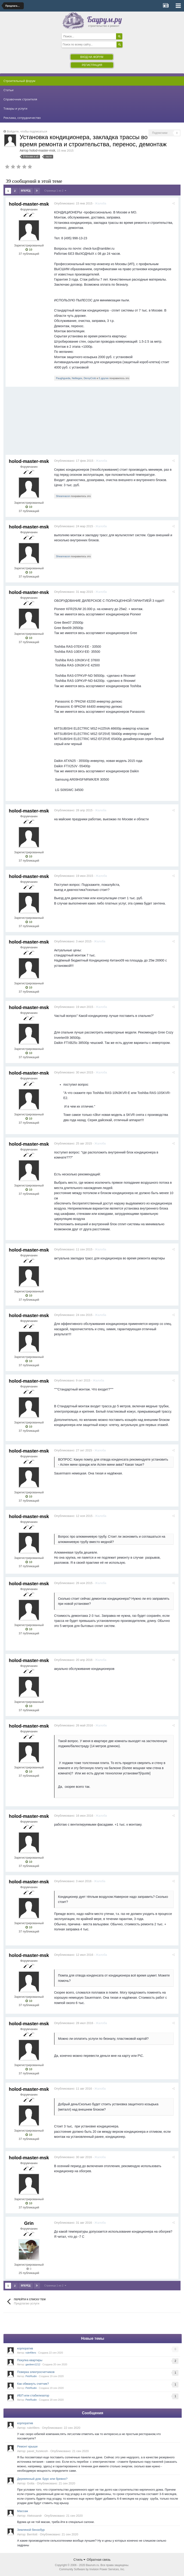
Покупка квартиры (29, 2360)
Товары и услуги (15, 108)
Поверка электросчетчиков (36, 2372)
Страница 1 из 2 (55, 190)
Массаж (22, 2511)
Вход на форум (91, 57)
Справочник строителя (20, 99)
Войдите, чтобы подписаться (27, 131)
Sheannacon (64, 496)
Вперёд (26, 190)
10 (28, 249)
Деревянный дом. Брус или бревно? (42, 2478)
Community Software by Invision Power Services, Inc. (92, 2569)
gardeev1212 (32, 2364)
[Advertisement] (60, 422)
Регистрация (92, 65)
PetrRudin (31, 2376)
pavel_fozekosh (37, 2451)
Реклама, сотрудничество (22, 118)
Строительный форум (19, 81)
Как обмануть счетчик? (33, 2383)
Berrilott (32, 2534)
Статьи (8, 90)
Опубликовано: (74, 203)
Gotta (30, 2483)
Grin (29, 2223)
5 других (105, 378)
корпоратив (25, 2348)
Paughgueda (64, 378)
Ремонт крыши (27, 2446)
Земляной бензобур (31, 2529)
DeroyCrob (91, 378)
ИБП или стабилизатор (33, 2395)
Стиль (80, 2559)
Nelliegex (78, 378)
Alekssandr (34, 2515)
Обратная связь (98, 2559)
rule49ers (30, 2352)
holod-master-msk (42, 150)
